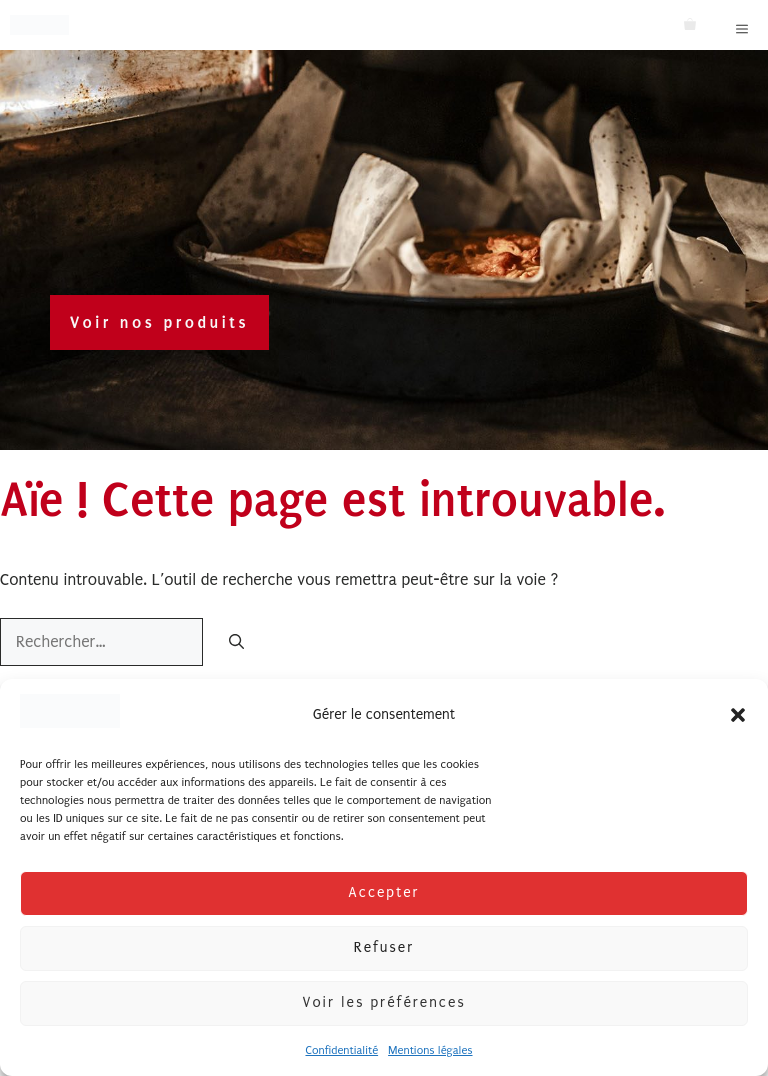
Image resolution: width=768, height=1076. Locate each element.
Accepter (383, 892)
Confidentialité (341, 1050)
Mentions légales (430, 1050)
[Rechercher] (236, 643)
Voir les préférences (383, 1002)
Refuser (384, 947)
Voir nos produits (159, 322)
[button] (738, 715)
